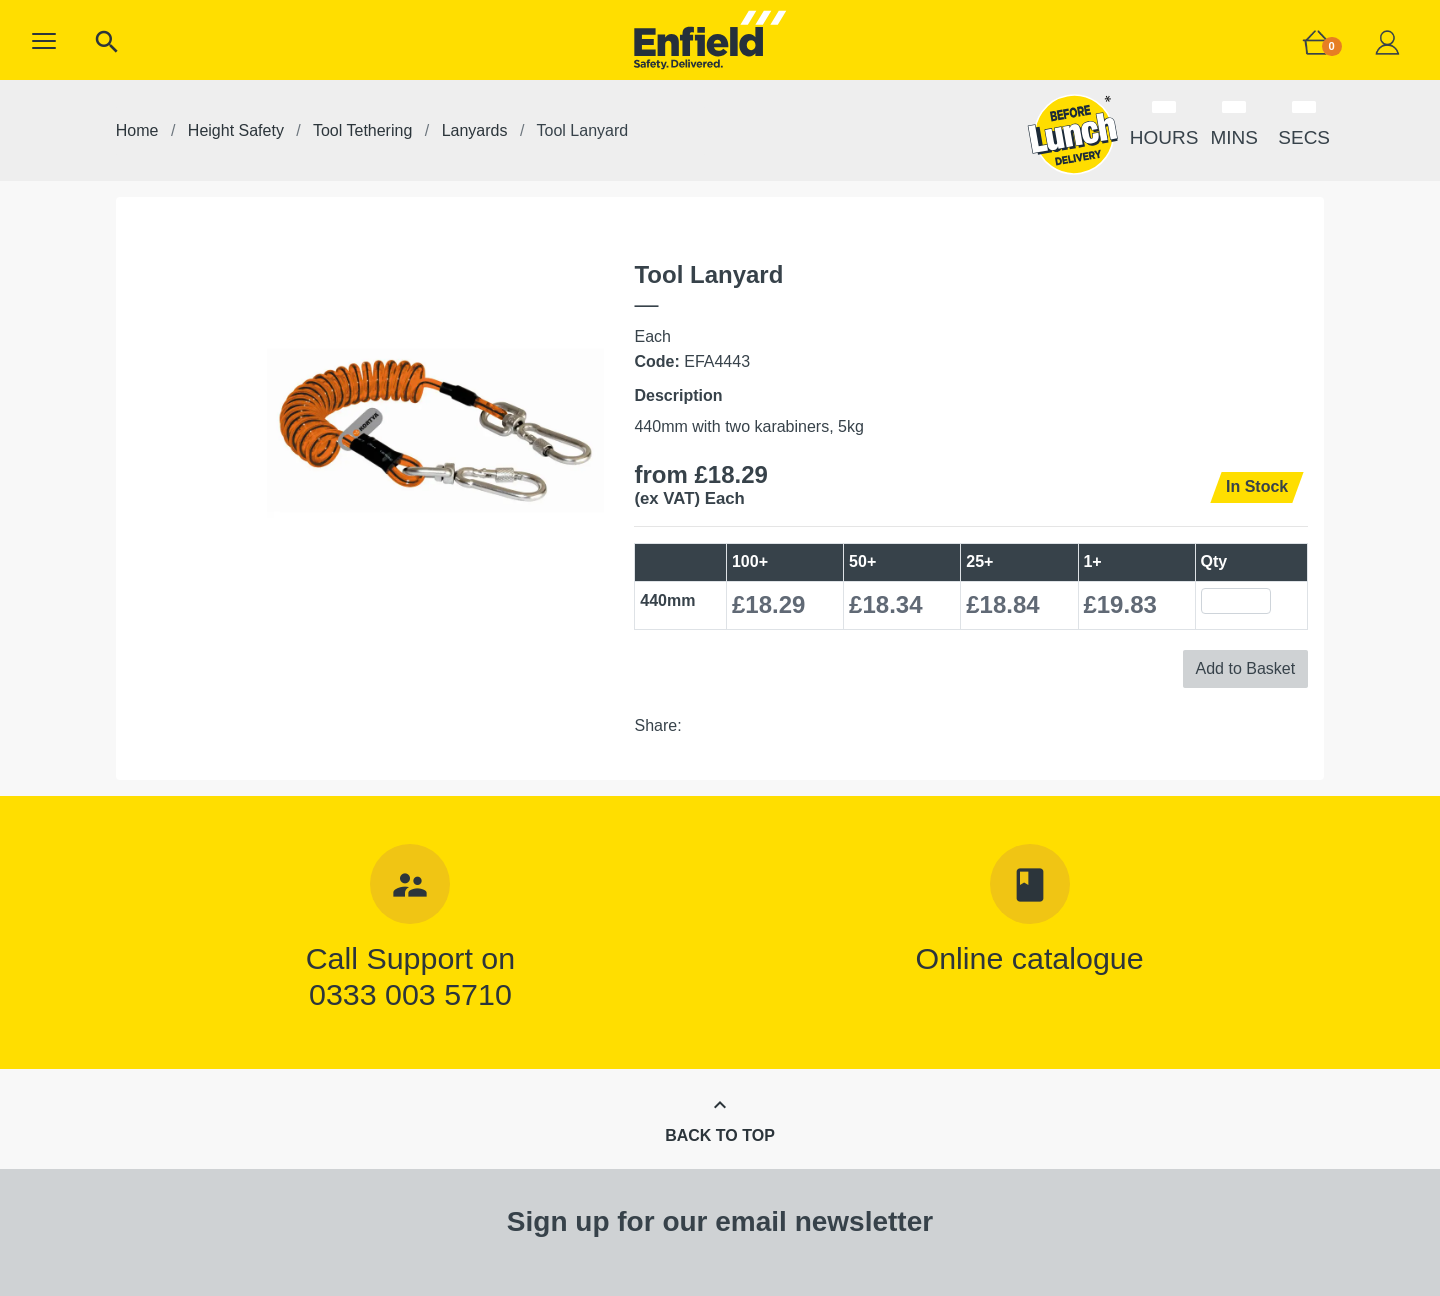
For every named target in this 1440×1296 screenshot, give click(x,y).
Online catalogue (1030, 958)
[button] (44, 41)
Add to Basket (1246, 668)
